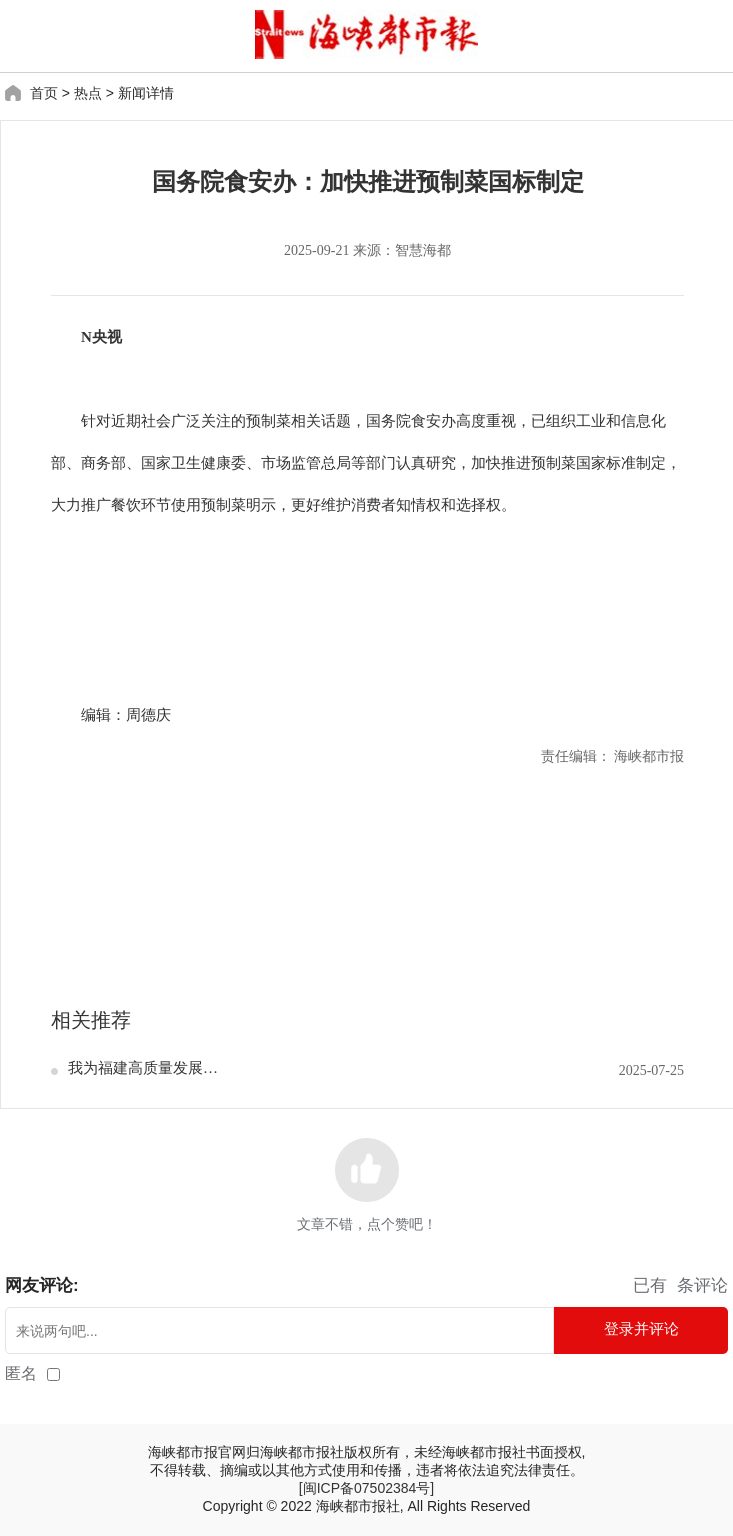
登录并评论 (641, 1328)
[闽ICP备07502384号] (366, 1488)
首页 (44, 93)
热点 (88, 93)
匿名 (21, 1373)
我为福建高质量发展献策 (145, 1068)
